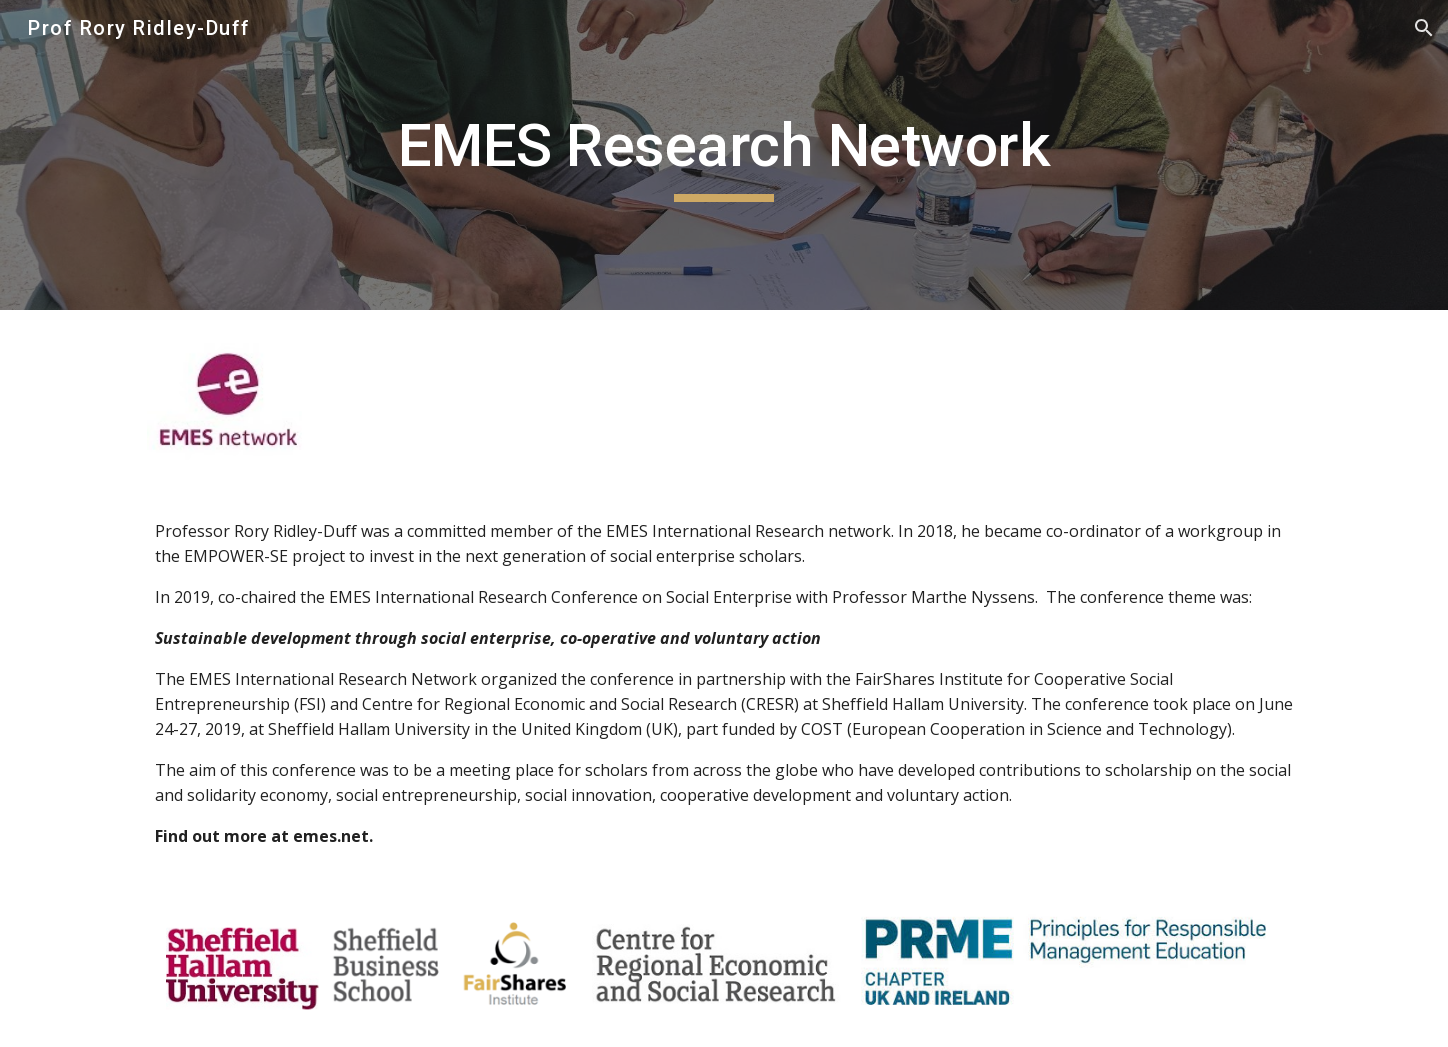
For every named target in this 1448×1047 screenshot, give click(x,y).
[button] (1424, 28)
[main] (724, 155)
